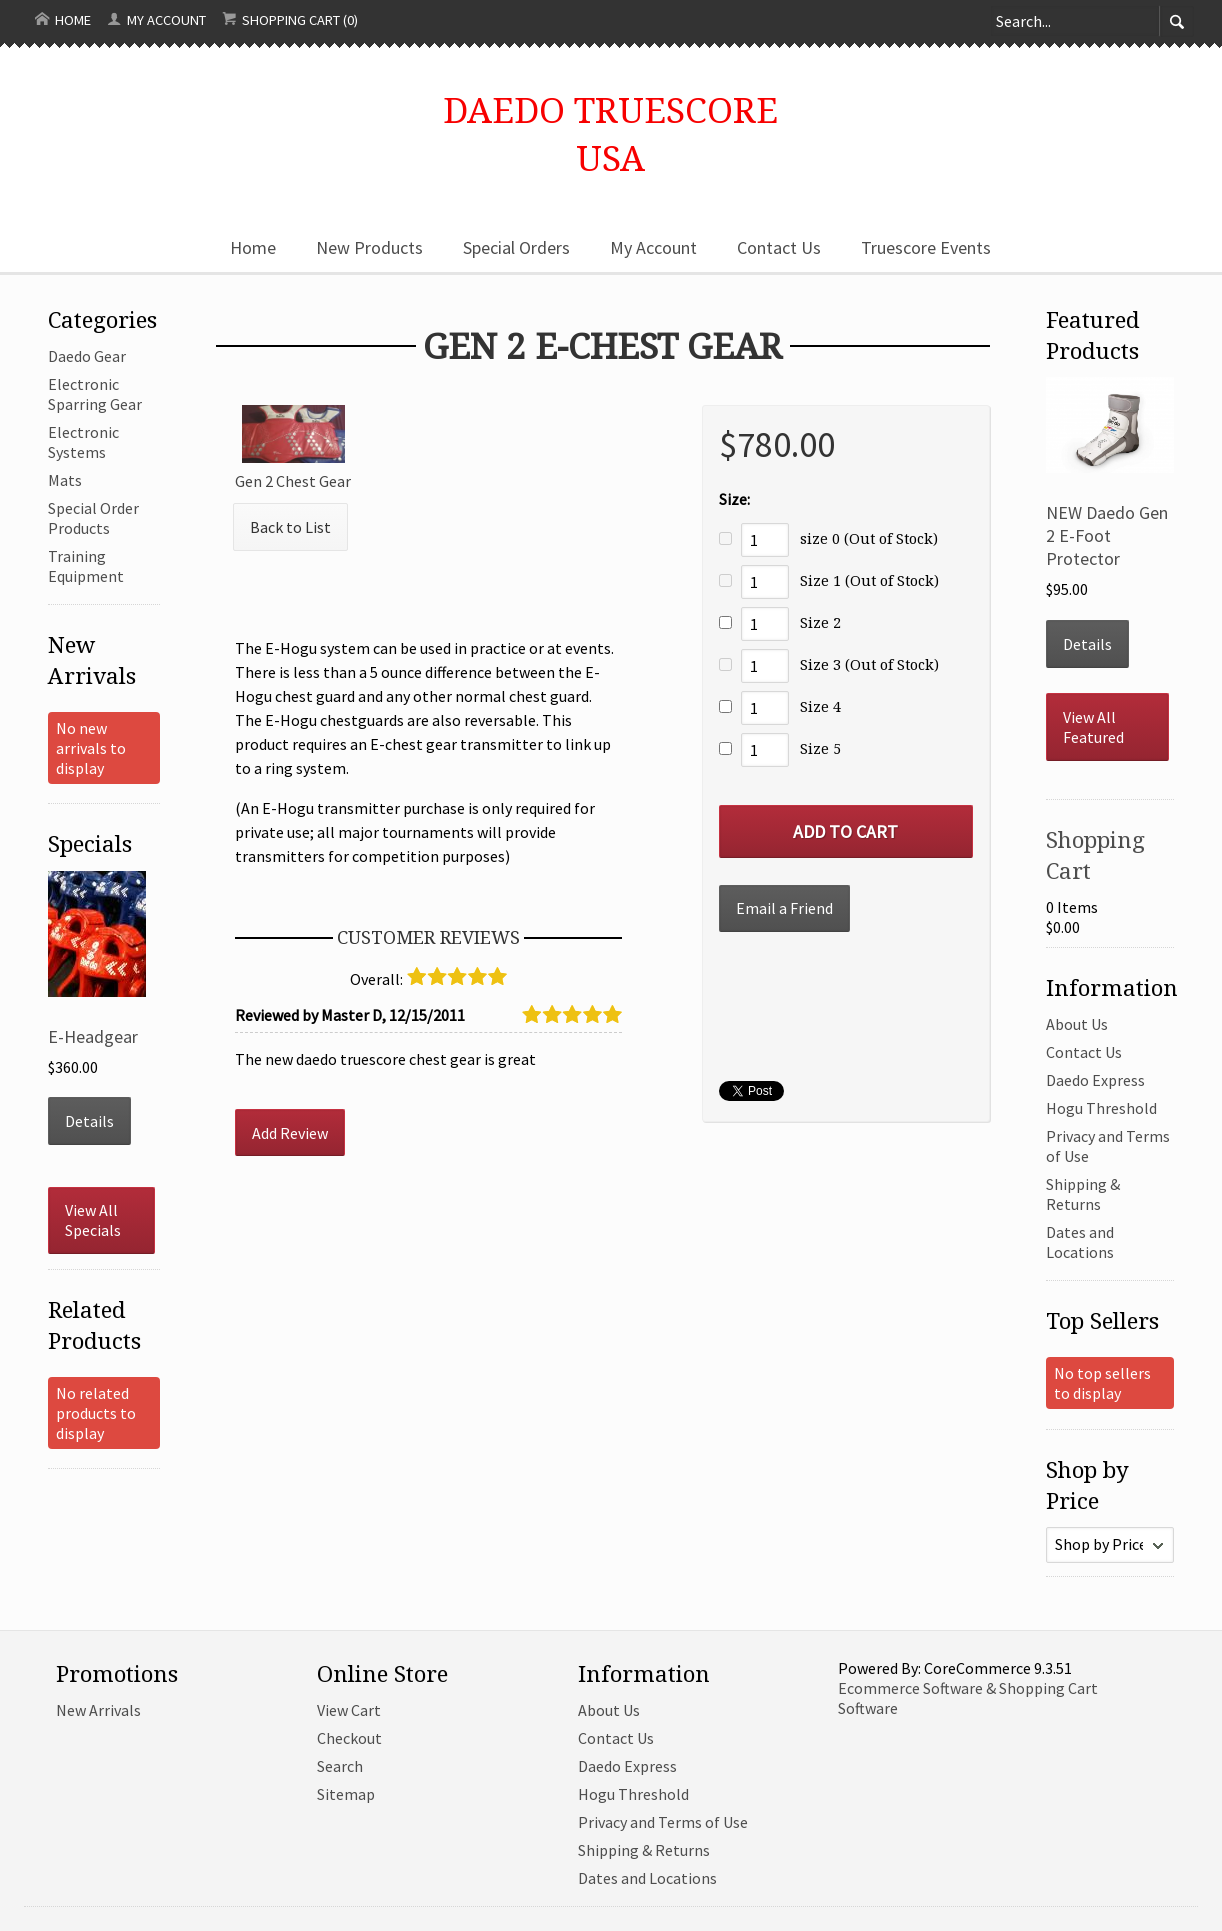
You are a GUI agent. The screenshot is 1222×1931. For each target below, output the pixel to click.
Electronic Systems (83, 442)
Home (63, 20)
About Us (1077, 1024)
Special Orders (516, 247)
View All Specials (93, 1220)
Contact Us (779, 247)
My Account (156, 20)
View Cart (349, 1710)
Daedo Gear (87, 356)
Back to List (290, 527)
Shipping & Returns (1083, 1194)
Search (340, 1766)
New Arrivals (98, 1710)
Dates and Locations (1080, 1242)
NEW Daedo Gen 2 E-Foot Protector (1107, 535)
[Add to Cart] (846, 832)
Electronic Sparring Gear (95, 394)
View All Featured (1093, 727)
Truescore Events (926, 247)
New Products (369, 247)
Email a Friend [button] (784, 908)
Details (89, 1121)
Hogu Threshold (1101, 1108)
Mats (65, 480)
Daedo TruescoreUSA (610, 133)
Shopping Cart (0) (290, 20)
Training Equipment (86, 566)
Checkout (349, 1738)
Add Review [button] (290, 1133)
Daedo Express (1095, 1080)
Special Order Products (93, 518)
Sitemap (346, 1794)
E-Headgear (93, 1036)
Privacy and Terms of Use (663, 1822)
